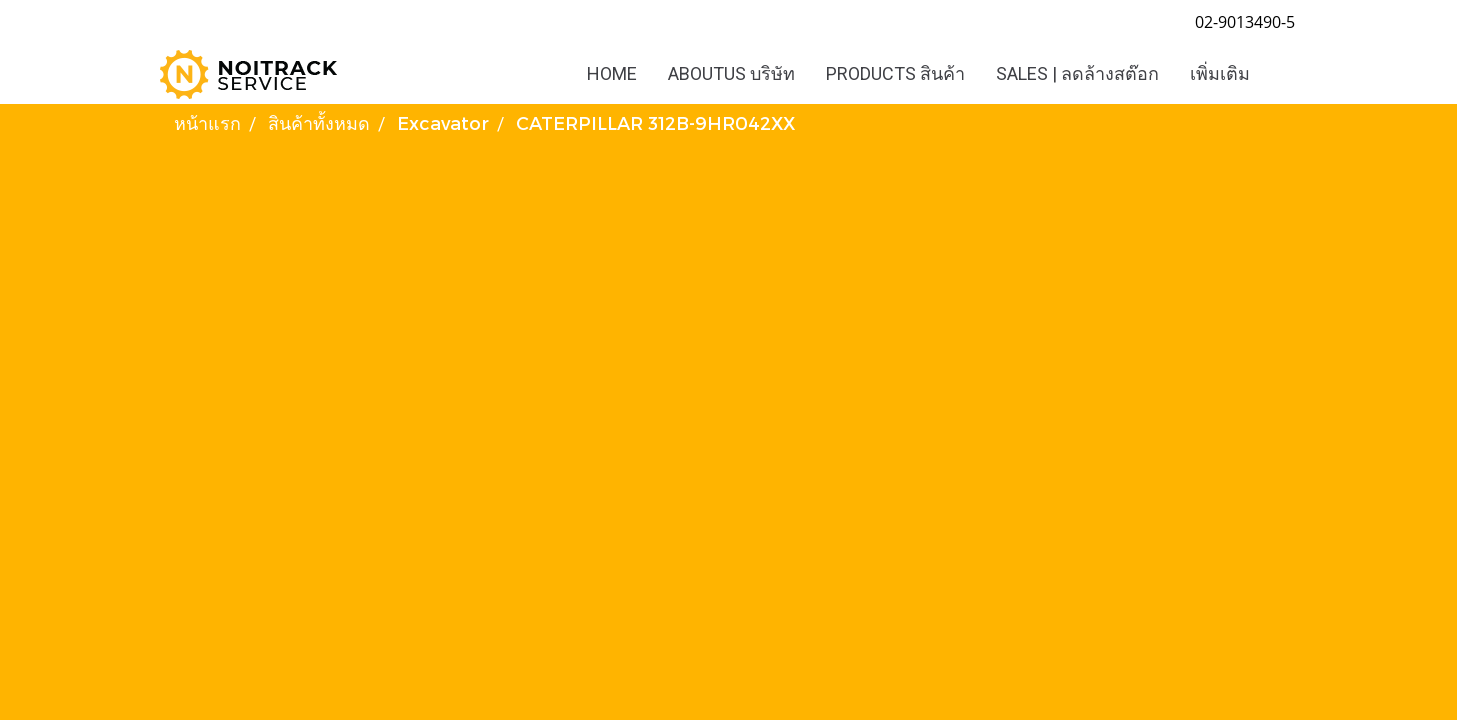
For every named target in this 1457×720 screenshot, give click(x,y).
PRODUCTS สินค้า (895, 73)
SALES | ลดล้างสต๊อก (1077, 73)
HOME (612, 73)
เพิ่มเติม (1220, 73)
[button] (1283, 74)
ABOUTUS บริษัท (731, 73)
